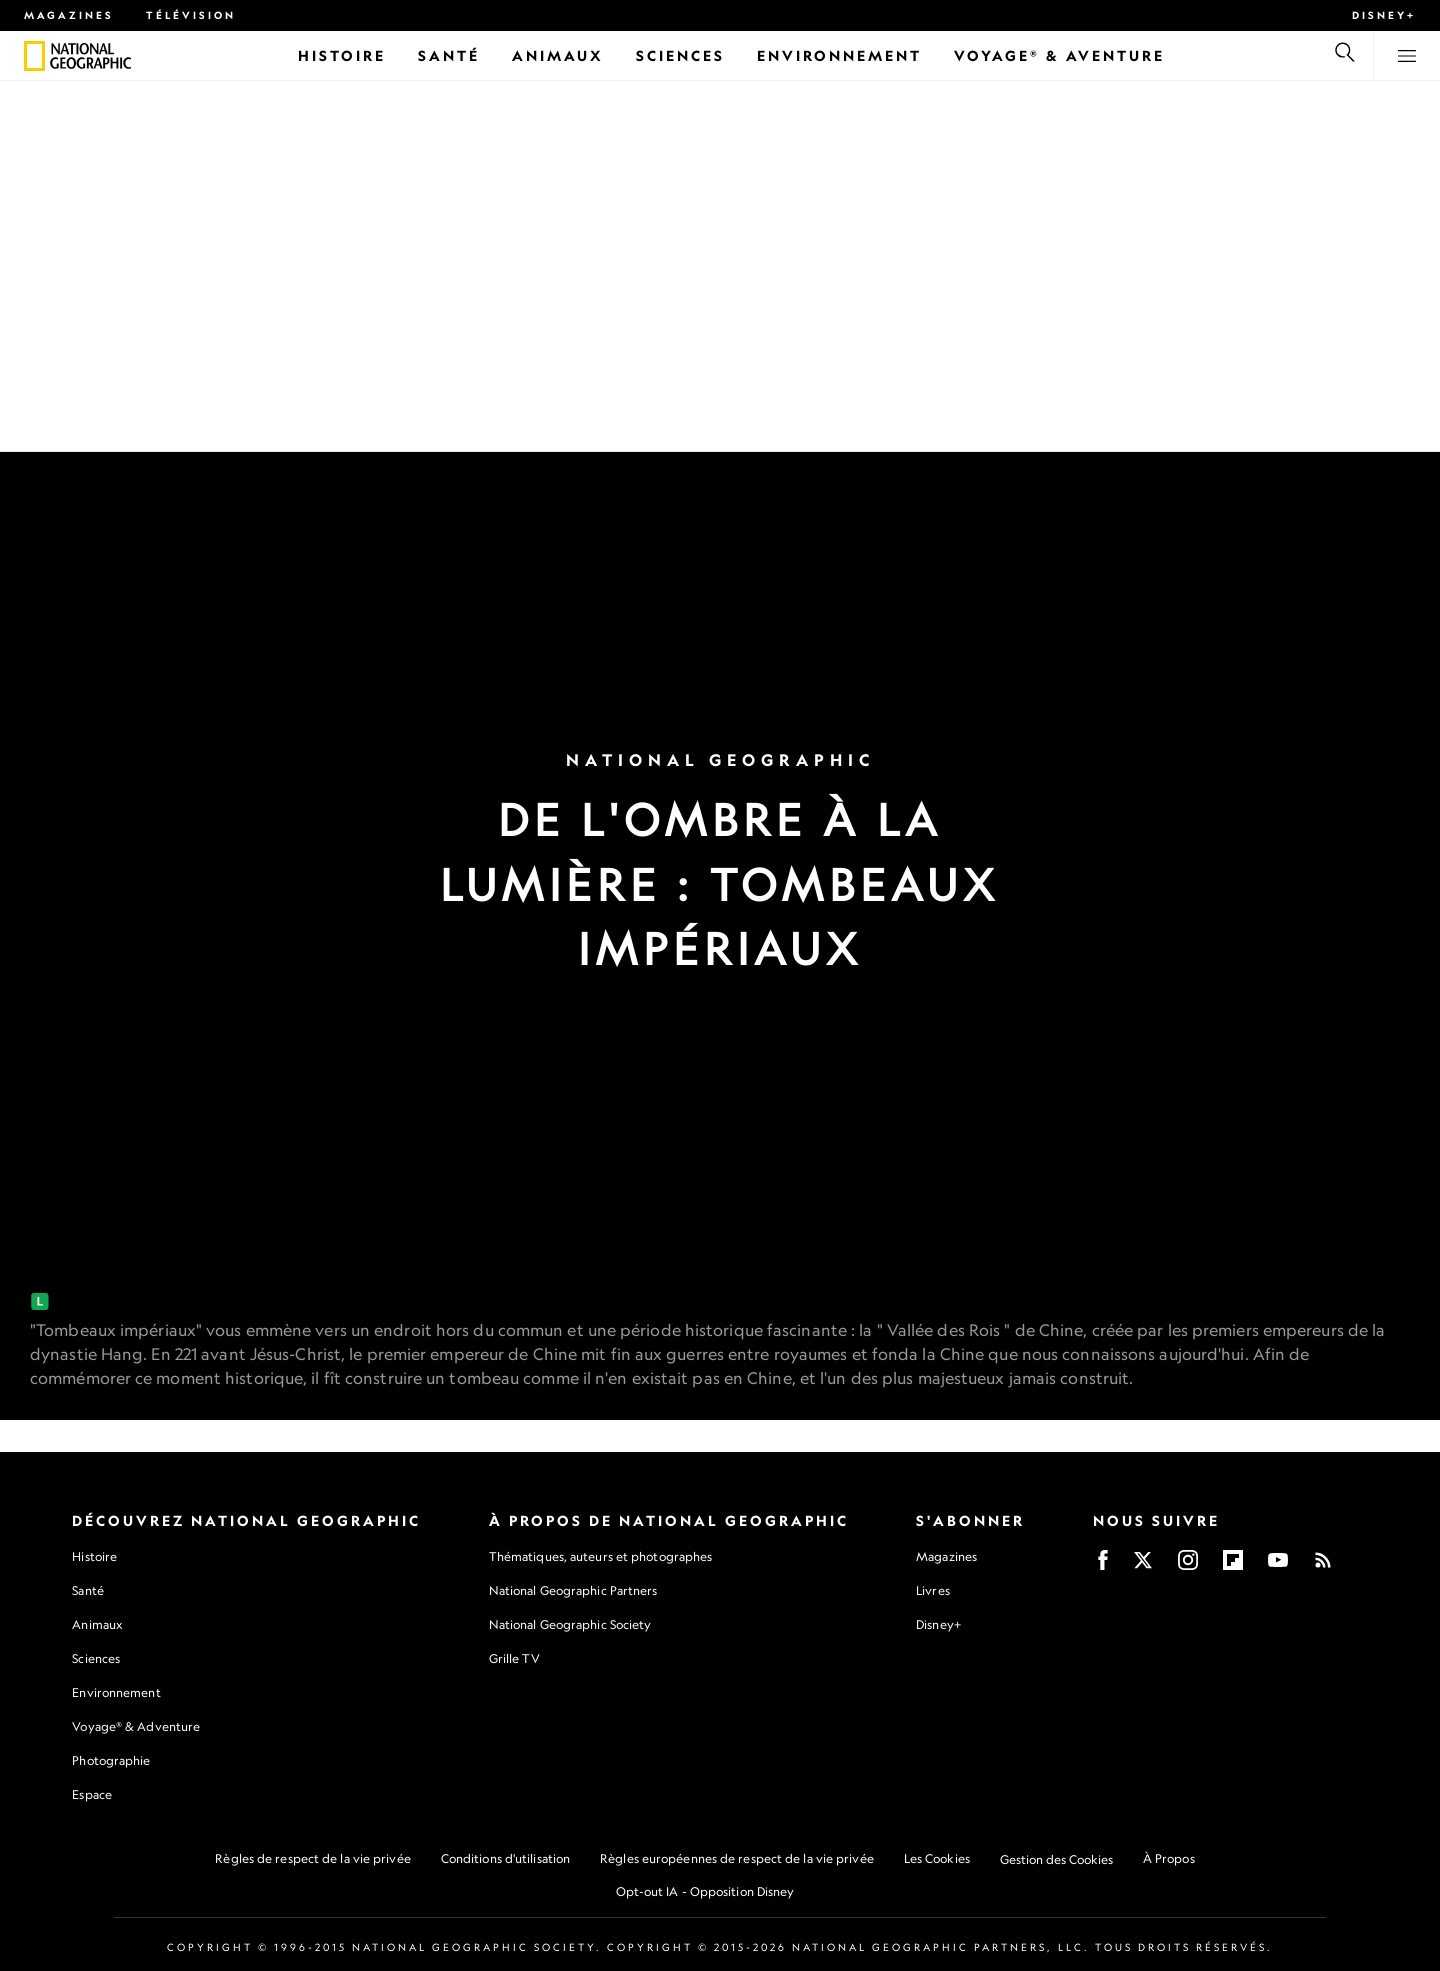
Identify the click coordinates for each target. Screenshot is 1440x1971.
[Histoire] (342, 55)
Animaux (97, 1624)
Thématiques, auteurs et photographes (601, 1556)
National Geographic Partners (573, 1590)
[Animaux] (558, 55)
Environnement (116, 1692)
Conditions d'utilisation (505, 1858)
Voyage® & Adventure (136, 1726)
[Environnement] (839, 55)
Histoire (94, 1556)
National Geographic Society (570, 1624)
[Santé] (449, 55)
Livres (933, 1591)
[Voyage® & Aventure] (1059, 55)
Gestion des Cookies (1056, 1859)
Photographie (111, 1760)
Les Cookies (937, 1858)
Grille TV (514, 1658)
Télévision (191, 15)
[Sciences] (680, 55)
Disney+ (1384, 15)
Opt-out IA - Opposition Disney (705, 1891)
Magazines (69, 15)
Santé (88, 1590)
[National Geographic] (34, 56)
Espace (92, 1794)
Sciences (96, 1658)
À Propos (1169, 1858)
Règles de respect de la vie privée (312, 1858)
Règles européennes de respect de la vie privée (737, 1858)
